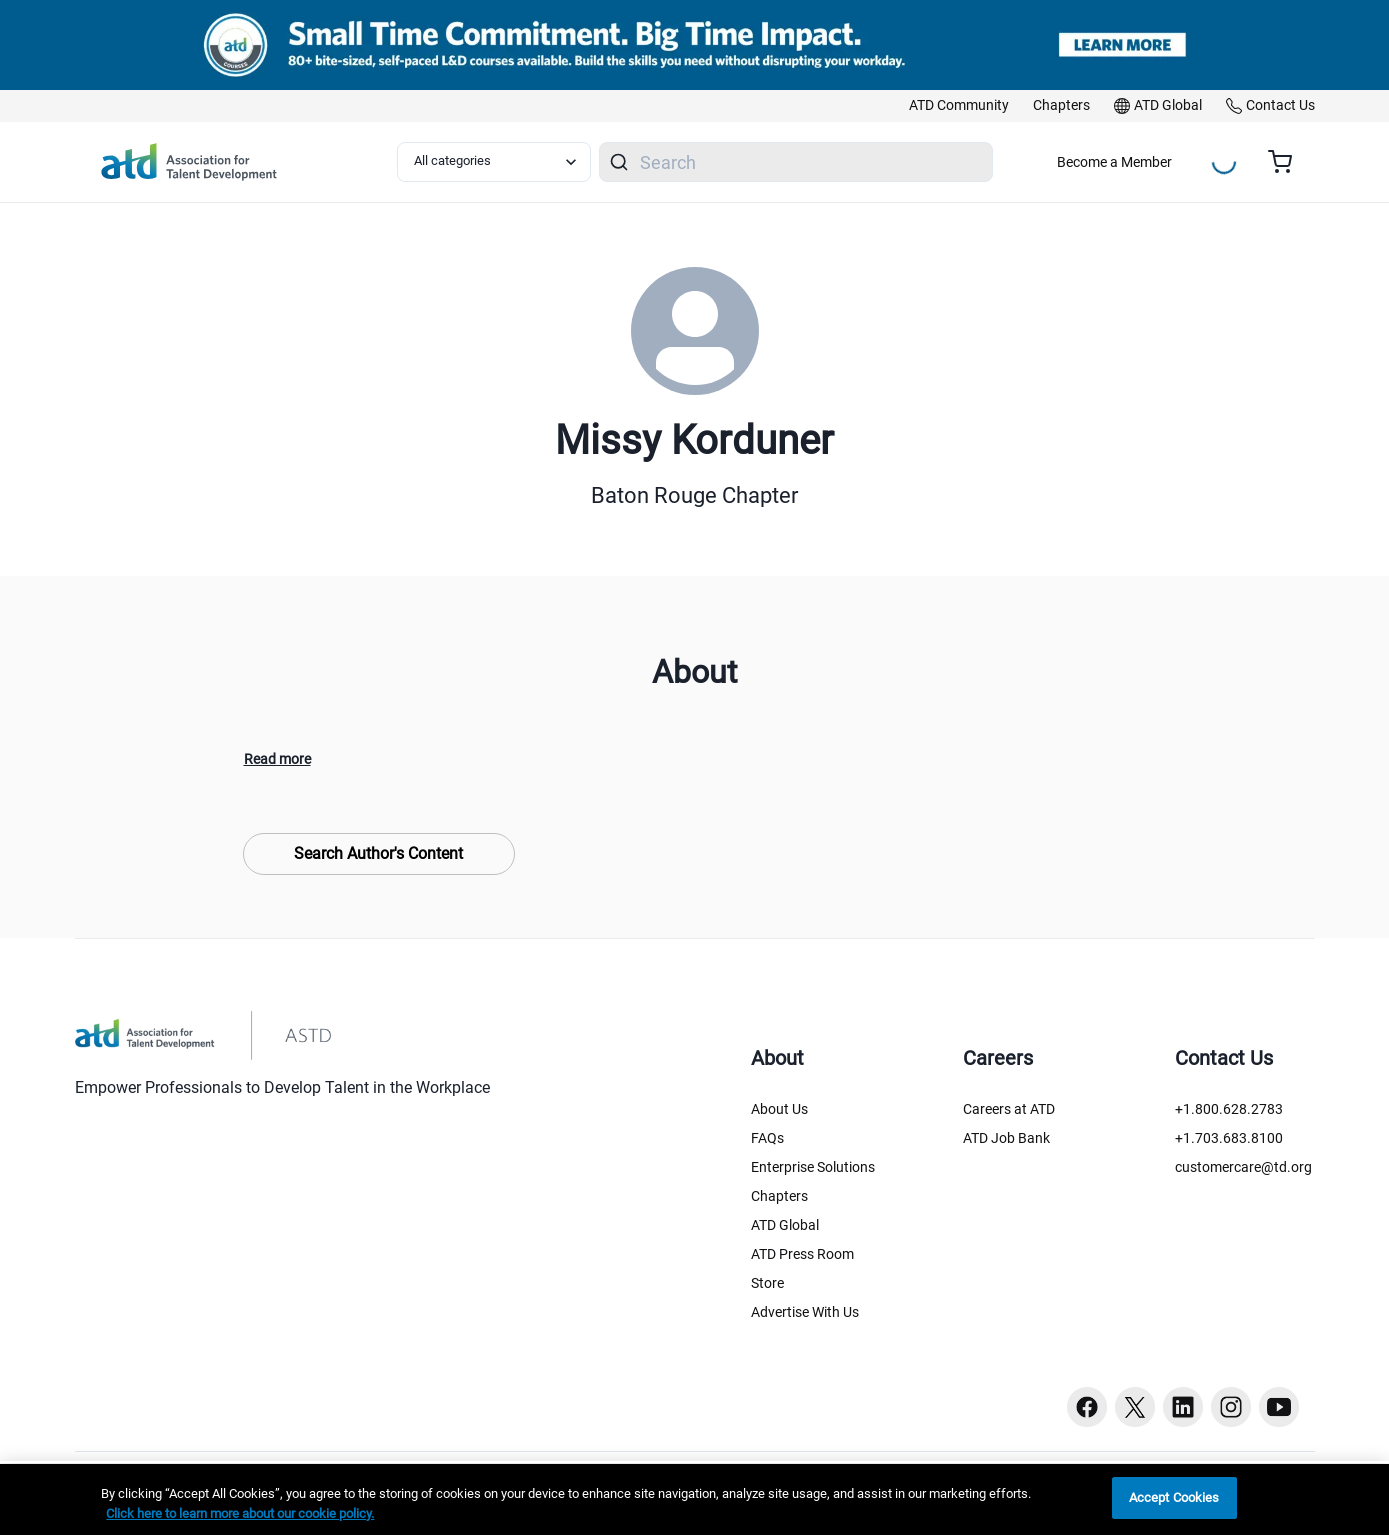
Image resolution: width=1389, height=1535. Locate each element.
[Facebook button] (1087, 1407)
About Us (779, 1109)
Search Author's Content (378, 853)
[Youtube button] (1279, 1407)
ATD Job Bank (1006, 1138)
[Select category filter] (494, 162)
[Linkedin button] (1183, 1407)
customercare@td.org (1243, 1167)
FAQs (767, 1138)
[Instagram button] (1231, 1407)
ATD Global (785, 1225)
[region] (694, 1499)
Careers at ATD (1009, 1109)
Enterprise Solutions (813, 1167)
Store (767, 1283)
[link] (959, 106)
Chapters (779, 1196)
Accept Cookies (1174, 1497)
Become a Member (1114, 162)
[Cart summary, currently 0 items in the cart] (1287, 162)
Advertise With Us (805, 1312)
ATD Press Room (802, 1254)
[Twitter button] (1135, 1407)
